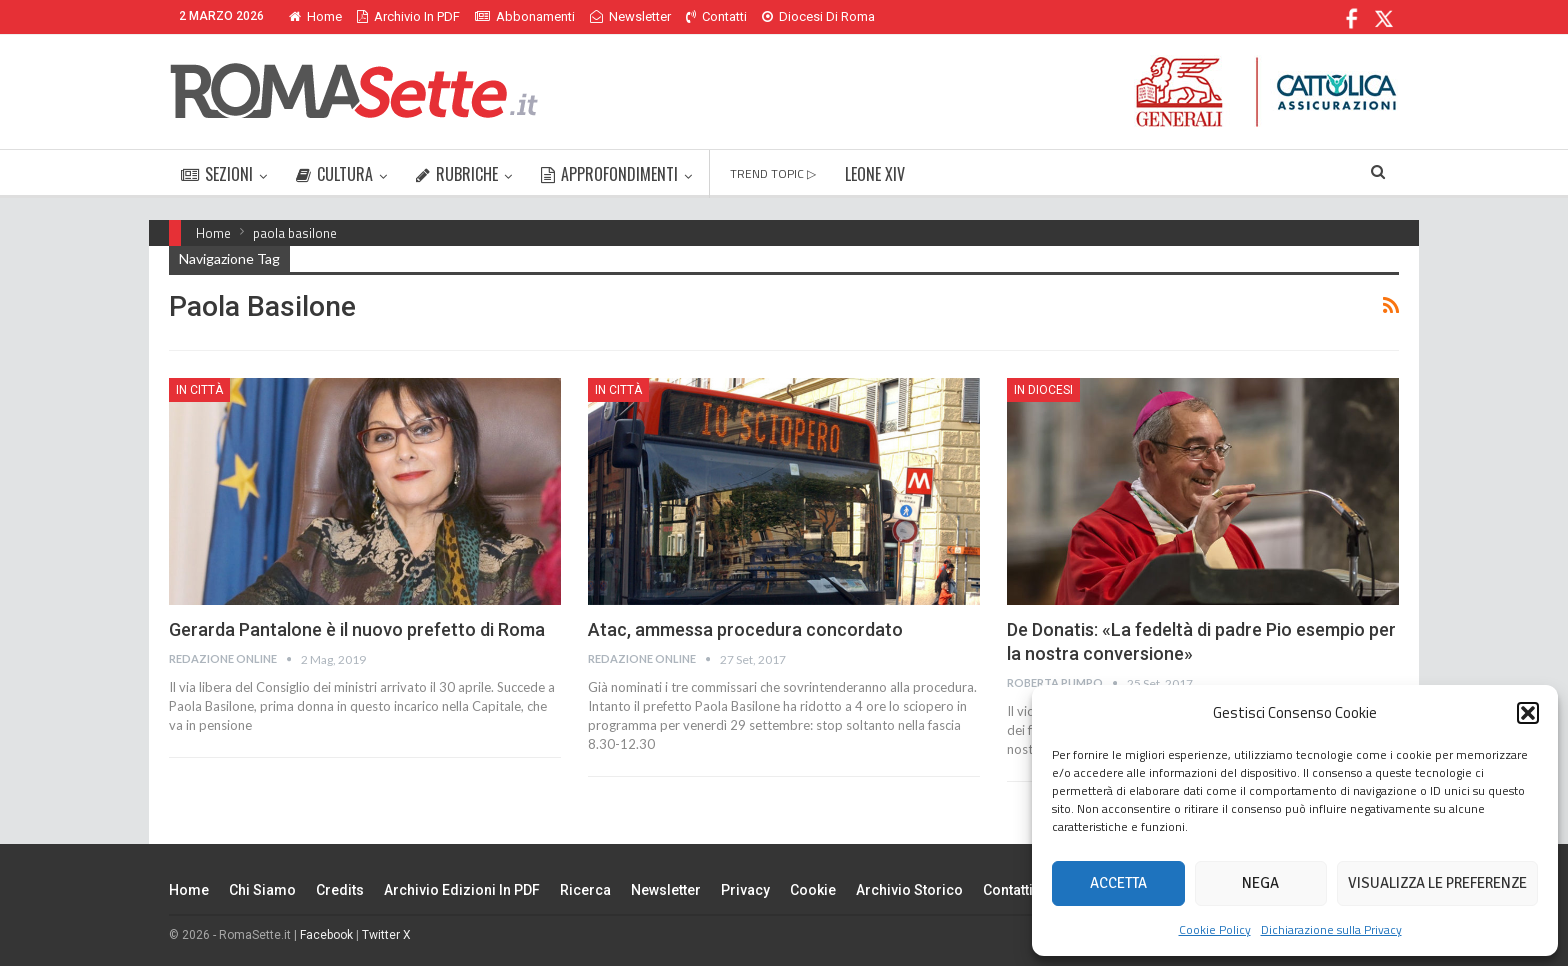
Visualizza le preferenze (1437, 883)
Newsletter (630, 16)
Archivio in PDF (408, 16)
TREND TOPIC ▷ (773, 173)
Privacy (745, 890)
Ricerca (585, 890)
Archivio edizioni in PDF (462, 890)
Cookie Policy (1215, 929)
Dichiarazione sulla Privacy (1331, 929)
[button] (1528, 713)
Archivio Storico (909, 890)
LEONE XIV (875, 174)
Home (315, 16)
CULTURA (334, 174)
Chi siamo (262, 890)
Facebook (326, 935)
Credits (340, 890)
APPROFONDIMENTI (609, 174)
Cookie (813, 890)
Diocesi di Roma (818, 16)
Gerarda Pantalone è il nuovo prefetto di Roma (357, 629)
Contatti (716, 16)
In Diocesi (1043, 390)
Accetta (1118, 883)
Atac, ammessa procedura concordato (745, 629)
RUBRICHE (457, 174)
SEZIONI (217, 174)
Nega (1260, 883)
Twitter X (386, 935)
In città (199, 390)
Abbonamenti (525, 16)
